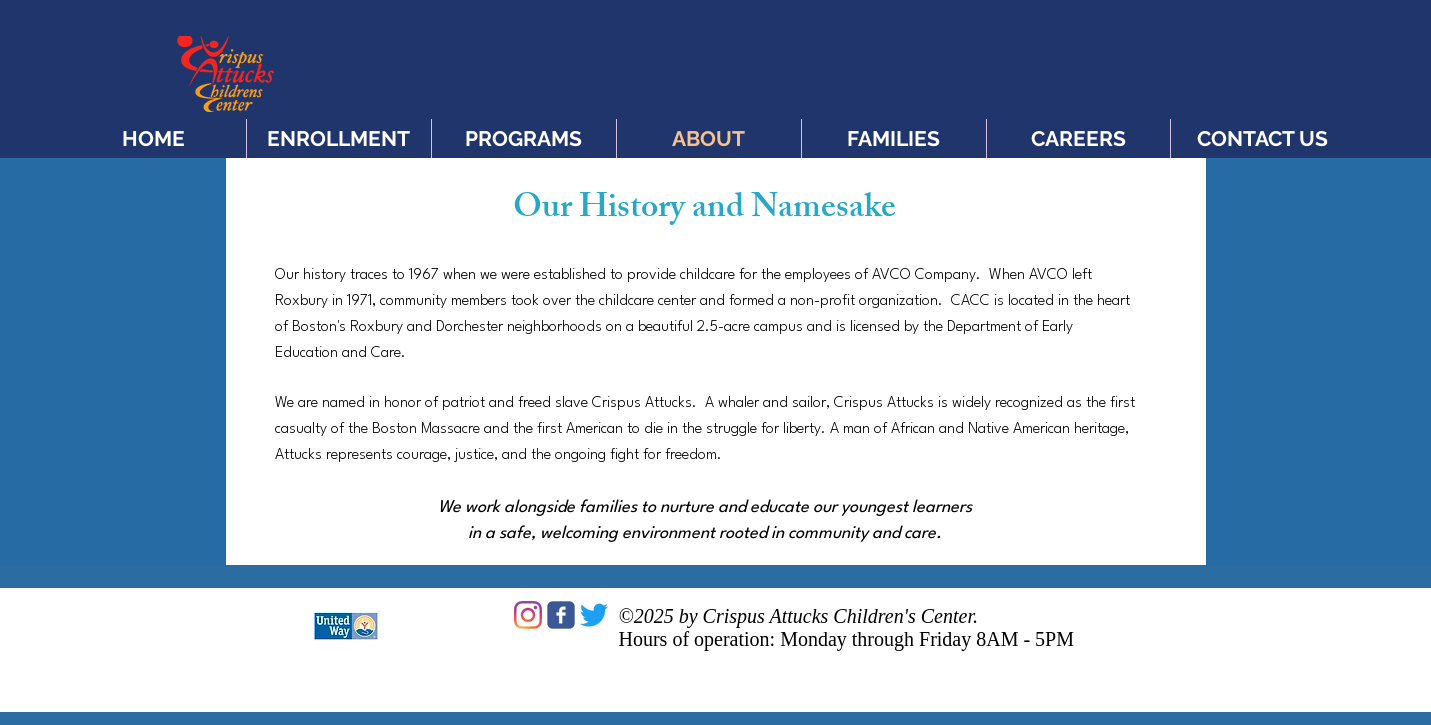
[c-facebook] (561, 615)
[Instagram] (528, 615)
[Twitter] (594, 615)
